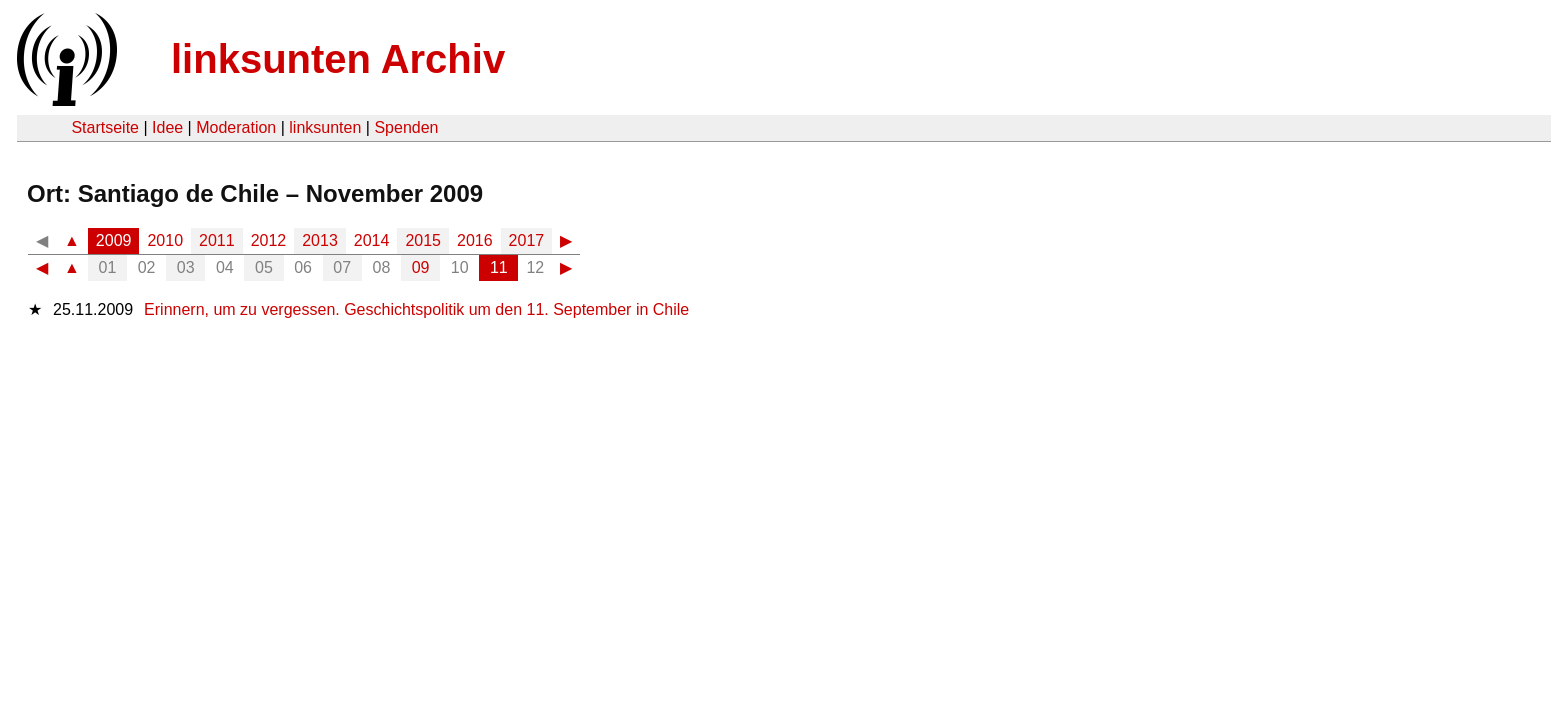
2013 (320, 240)
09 (421, 267)
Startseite (105, 127)
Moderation (236, 127)
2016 (475, 240)
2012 (269, 240)
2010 (165, 240)
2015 (423, 240)
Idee (167, 127)
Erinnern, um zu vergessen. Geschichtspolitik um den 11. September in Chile (416, 309)
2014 (372, 240)
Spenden (406, 127)
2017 (527, 240)
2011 (217, 240)
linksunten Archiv (338, 59)
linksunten (325, 127)
